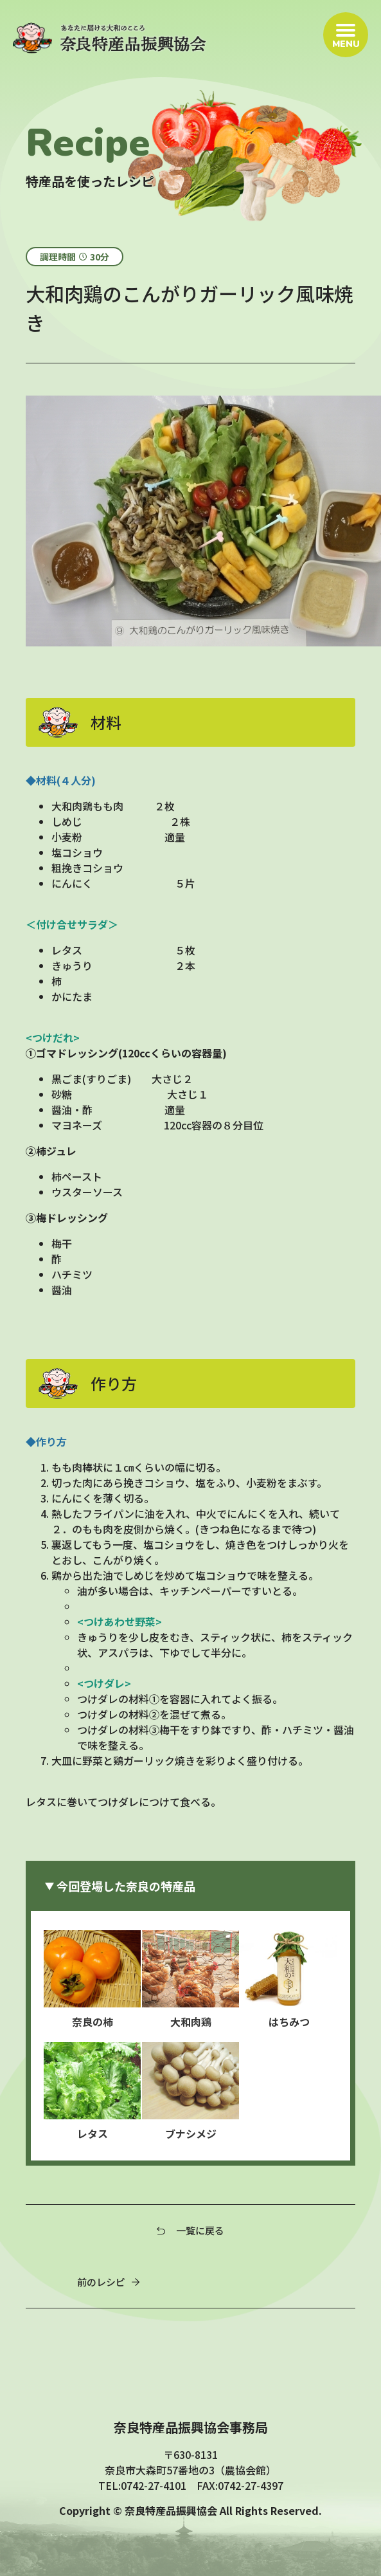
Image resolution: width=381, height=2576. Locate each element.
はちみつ (288, 1979)
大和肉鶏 (190, 1979)
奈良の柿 (92, 1979)
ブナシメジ (190, 2091)
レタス (92, 2091)
